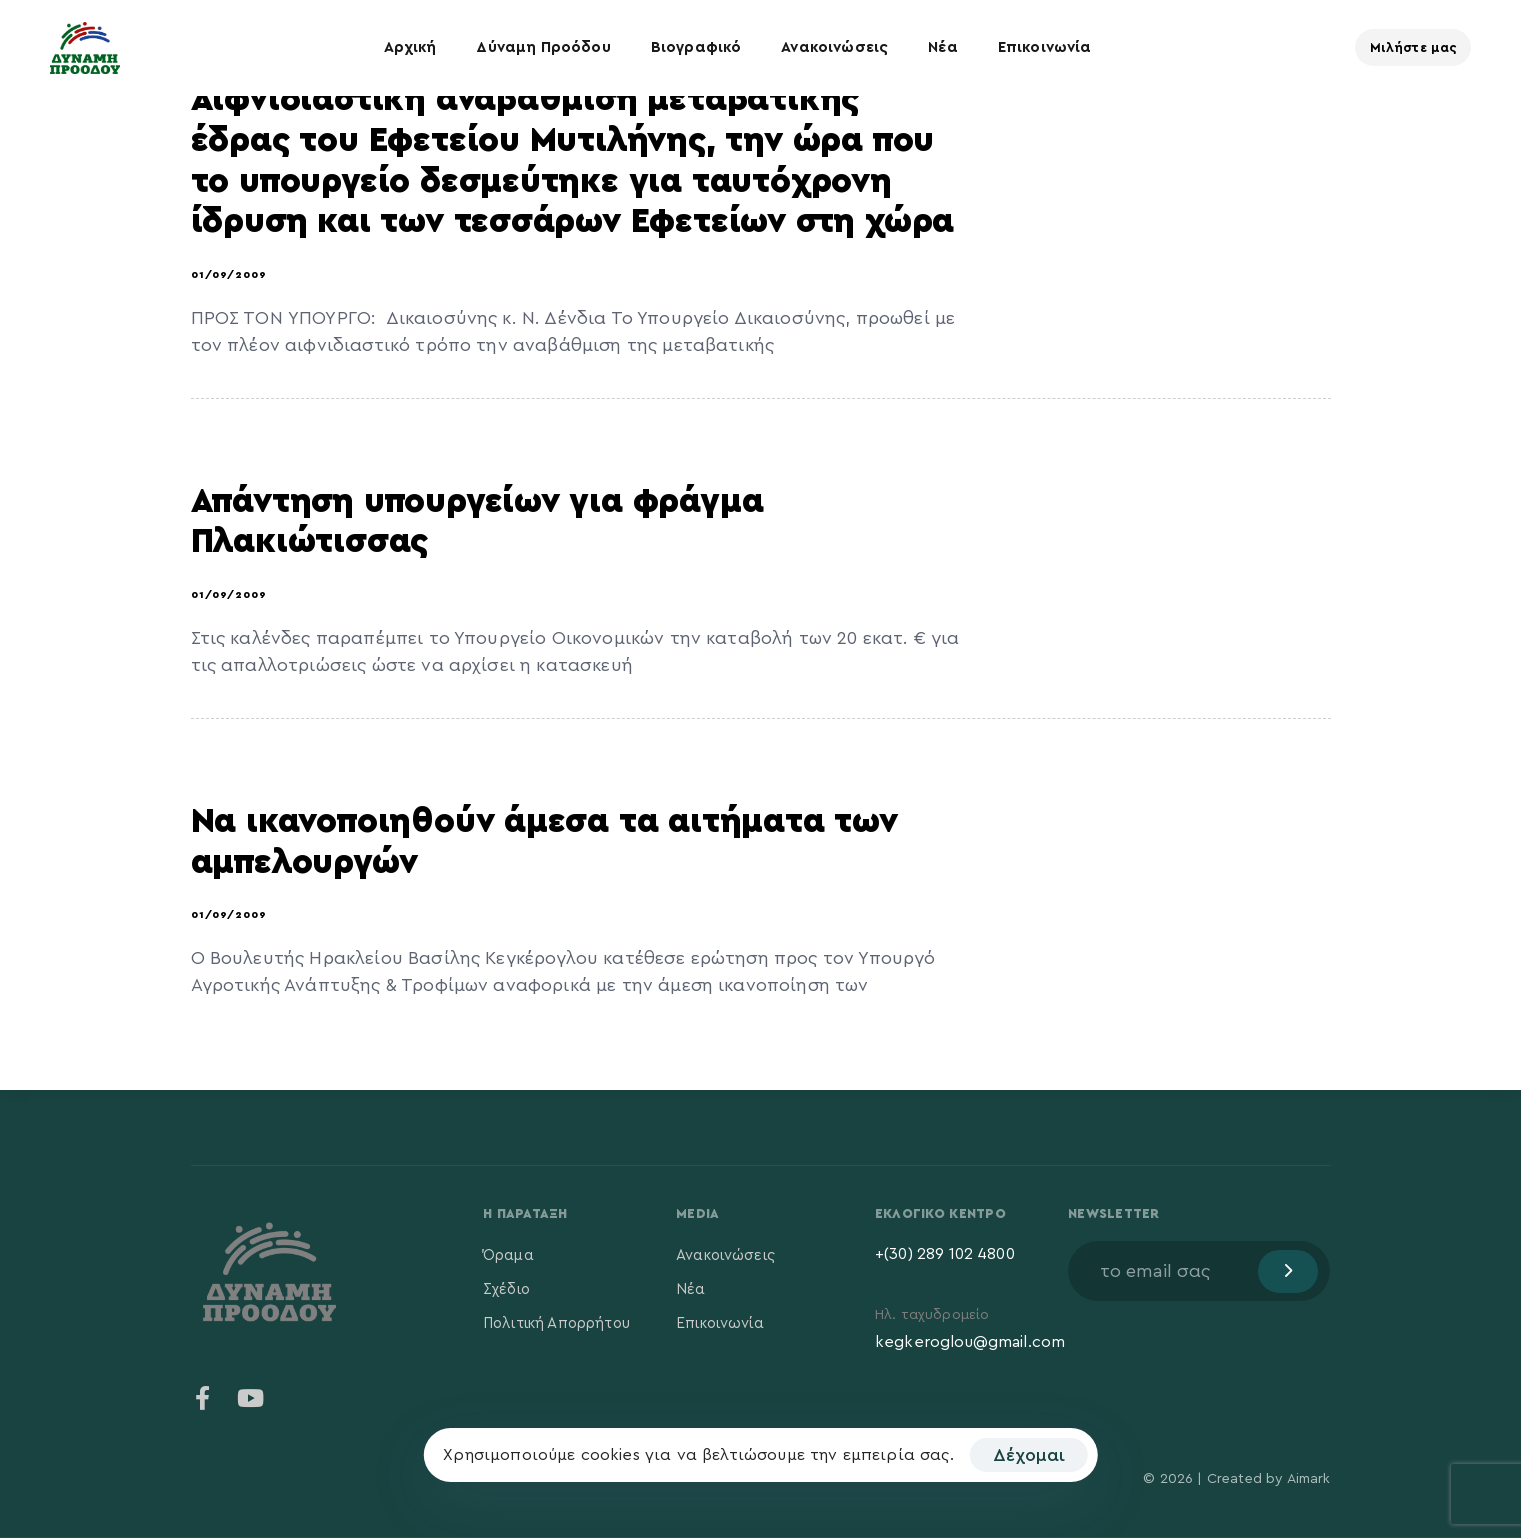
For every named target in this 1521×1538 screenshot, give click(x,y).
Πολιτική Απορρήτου (556, 1323)
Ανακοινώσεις (834, 47)
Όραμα (508, 1255)
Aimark (1309, 1479)
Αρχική (410, 47)
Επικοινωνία (1045, 47)
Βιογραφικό (696, 47)
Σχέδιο (506, 1289)
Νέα (942, 47)
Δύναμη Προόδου (543, 47)
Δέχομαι (1029, 1455)
